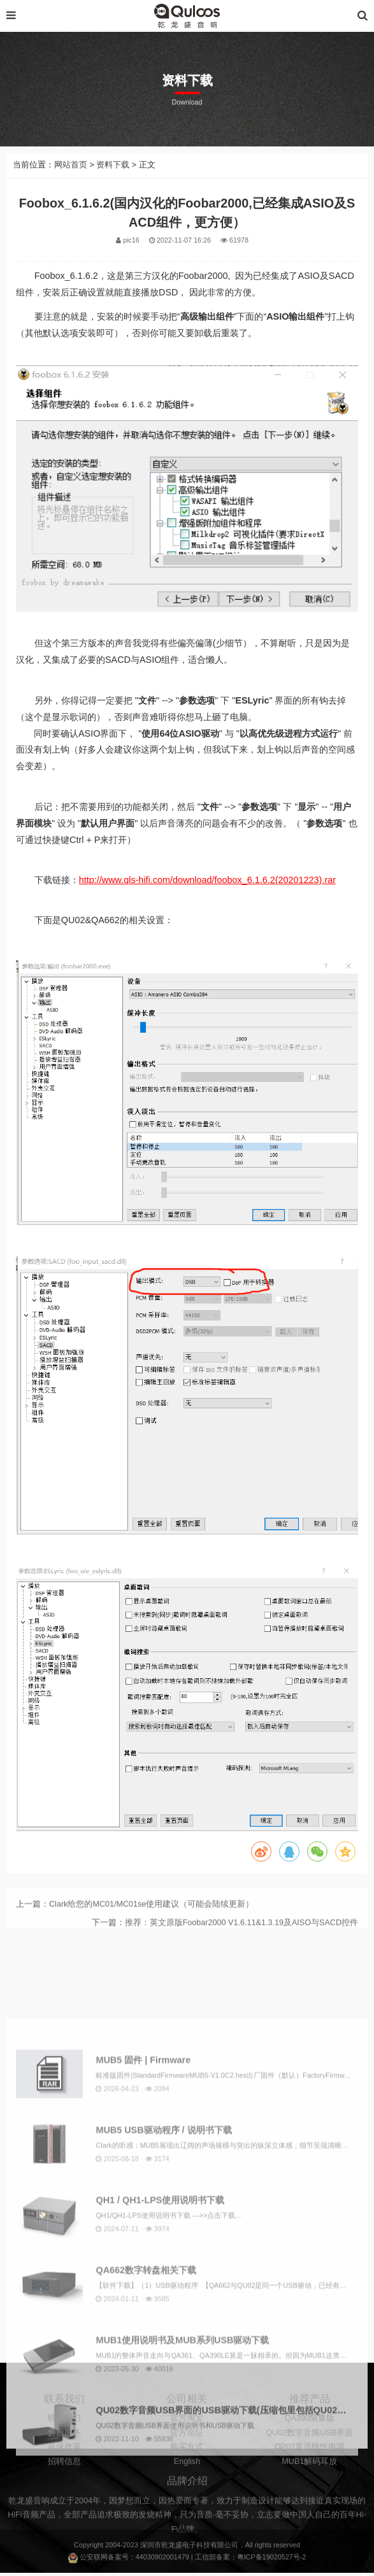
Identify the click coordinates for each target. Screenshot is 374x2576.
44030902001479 (162, 2560)
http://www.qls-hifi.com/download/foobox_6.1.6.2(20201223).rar (207, 880)
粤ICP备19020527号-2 (271, 2560)
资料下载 (112, 164)
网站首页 (70, 164)
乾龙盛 (171, 2547)
